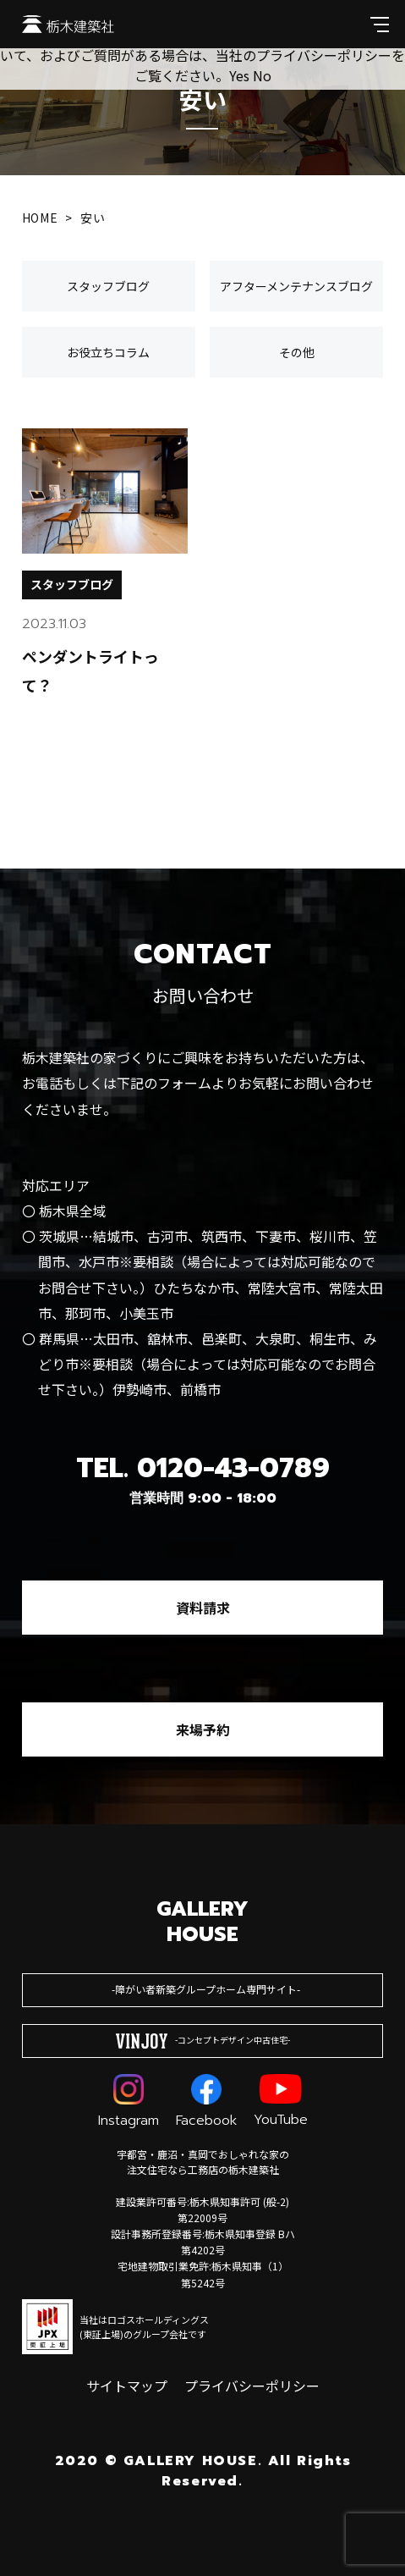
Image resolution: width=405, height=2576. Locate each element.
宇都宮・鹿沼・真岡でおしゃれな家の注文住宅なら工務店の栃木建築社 (203, 2161)
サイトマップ (126, 2385)
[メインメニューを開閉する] (379, 24)
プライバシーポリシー (252, 2385)
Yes (239, 75)
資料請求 (203, 1607)
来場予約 (203, 1729)
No (262, 75)
